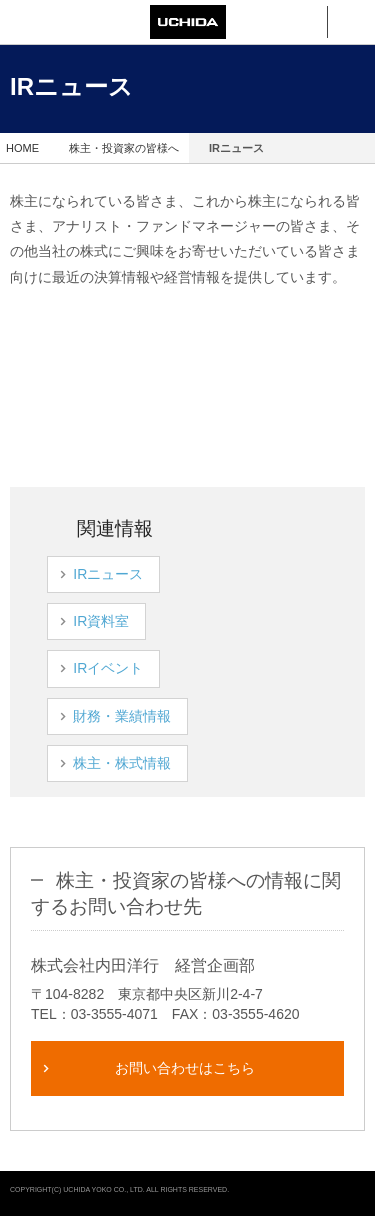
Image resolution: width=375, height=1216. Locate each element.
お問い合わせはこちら (185, 1068)
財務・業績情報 (136, 716)
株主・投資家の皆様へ (124, 148)
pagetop (352, 1193)
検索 (303, 22)
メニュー (351, 22)
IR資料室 (115, 621)
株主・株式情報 (136, 763)
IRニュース (122, 574)
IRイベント (122, 668)
